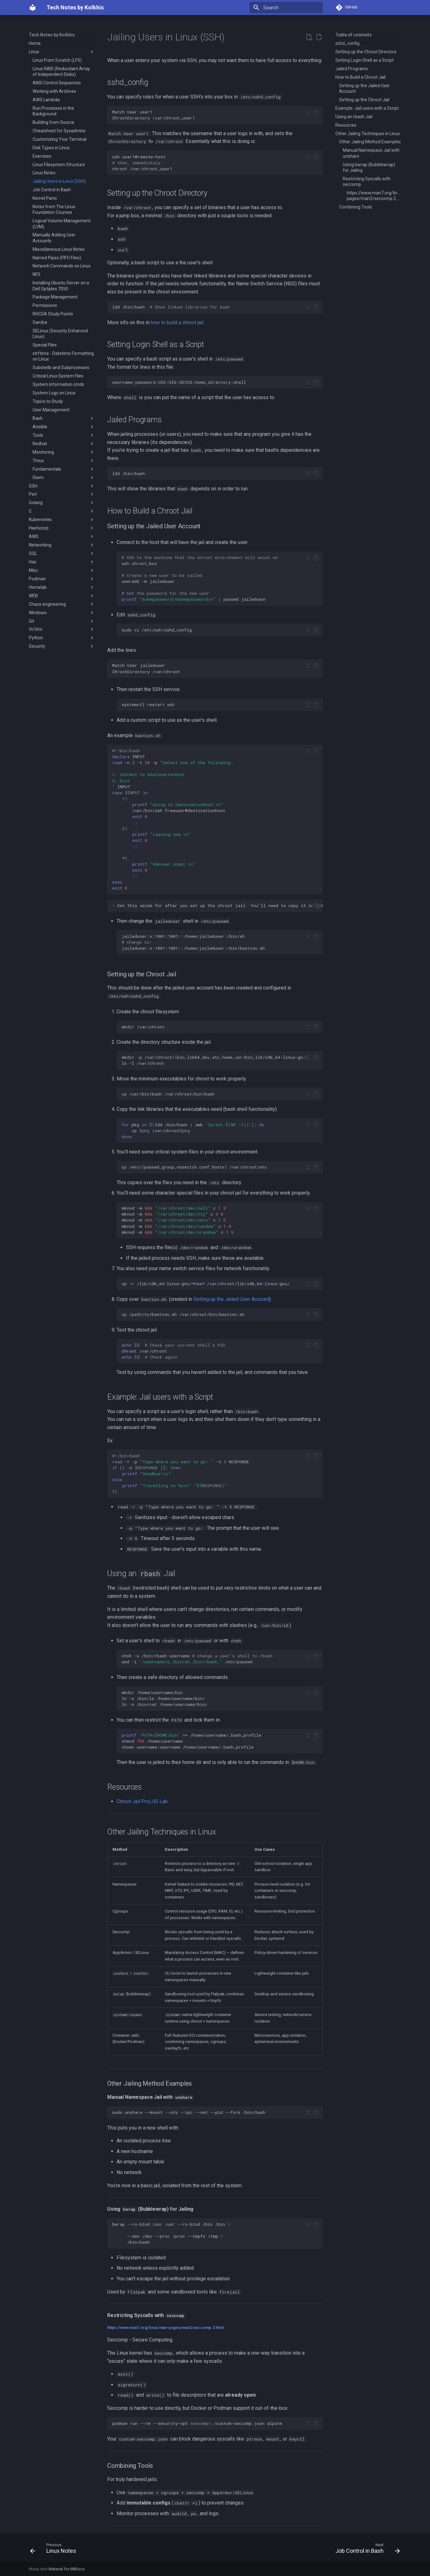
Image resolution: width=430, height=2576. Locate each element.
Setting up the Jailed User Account (231, 1299)
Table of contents (353, 34)
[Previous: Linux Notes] (55, 2549)
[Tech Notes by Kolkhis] (32, 7)
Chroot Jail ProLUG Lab (142, 1801)
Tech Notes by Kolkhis (52, 34)
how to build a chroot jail (177, 322)
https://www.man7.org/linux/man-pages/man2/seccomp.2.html (165, 2327)
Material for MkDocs (67, 2569)
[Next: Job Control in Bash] (366, 2549)
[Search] (286, 7)
